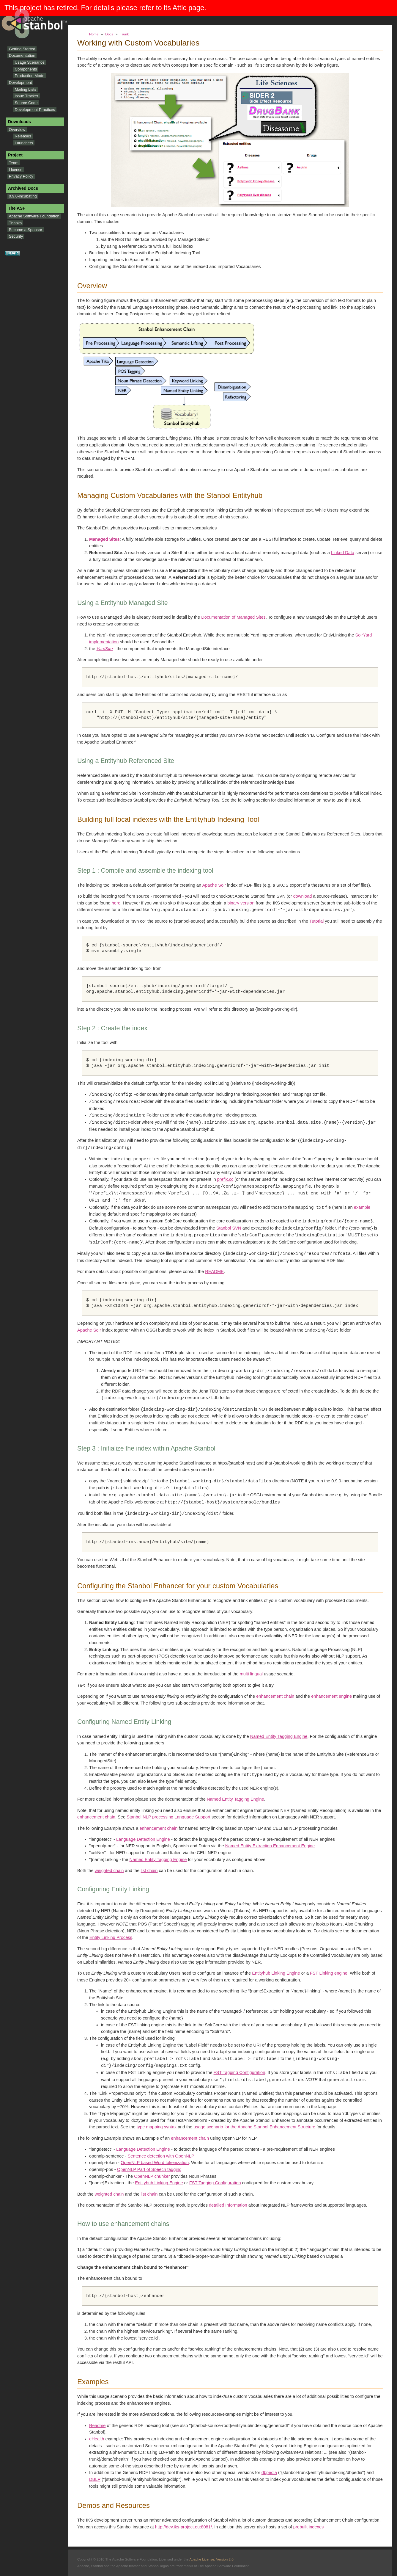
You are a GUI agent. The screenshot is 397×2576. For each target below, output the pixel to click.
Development (20, 82)
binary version (240, 903)
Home (93, 34)
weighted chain (109, 1870)
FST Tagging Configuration (239, 2072)
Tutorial (316, 921)
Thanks (15, 223)
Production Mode (30, 75)
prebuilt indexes (308, 2527)
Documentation (22, 55)
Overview (17, 129)
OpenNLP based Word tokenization (155, 2162)
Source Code (26, 103)
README (214, 1271)
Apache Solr (214, 885)
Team (13, 163)
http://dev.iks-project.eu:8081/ (183, 2527)
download (302, 896)
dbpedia (269, 2472)
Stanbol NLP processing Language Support (168, 1817)
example (362, 1207)
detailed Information (228, 2205)
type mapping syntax (157, 2127)
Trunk (124, 34)
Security (16, 236)
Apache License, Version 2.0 (211, 2559)
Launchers (24, 143)
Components (26, 69)
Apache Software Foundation (34, 216)
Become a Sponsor (25, 230)
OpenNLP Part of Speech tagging (149, 2169)
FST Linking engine (328, 1973)
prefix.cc (225, 1179)
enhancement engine (331, 1696)
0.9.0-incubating (23, 196)
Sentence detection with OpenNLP (161, 2156)
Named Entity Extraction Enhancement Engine (270, 1845)
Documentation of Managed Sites (233, 617)
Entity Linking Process (110, 1937)
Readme (97, 2425)
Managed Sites (104, 539)
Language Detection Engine (143, 1839)
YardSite (104, 648)
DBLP (94, 2479)
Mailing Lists (26, 89)
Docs (109, 34)
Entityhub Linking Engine (276, 1973)
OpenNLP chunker (152, 2176)
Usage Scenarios (30, 62)
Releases (23, 136)
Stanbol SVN (228, 1228)
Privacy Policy (21, 176)
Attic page (188, 8)
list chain (149, 1870)
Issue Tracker (26, 96)
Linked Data (342, 552)
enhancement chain (275, 1696)
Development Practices (35, 109)
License (15, 169)
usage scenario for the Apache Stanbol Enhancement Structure (254, 2127)
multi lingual (251, 1674)
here (116, 903)
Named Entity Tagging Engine (279, 1736)
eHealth (96, 2439)
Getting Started (22, 49)
